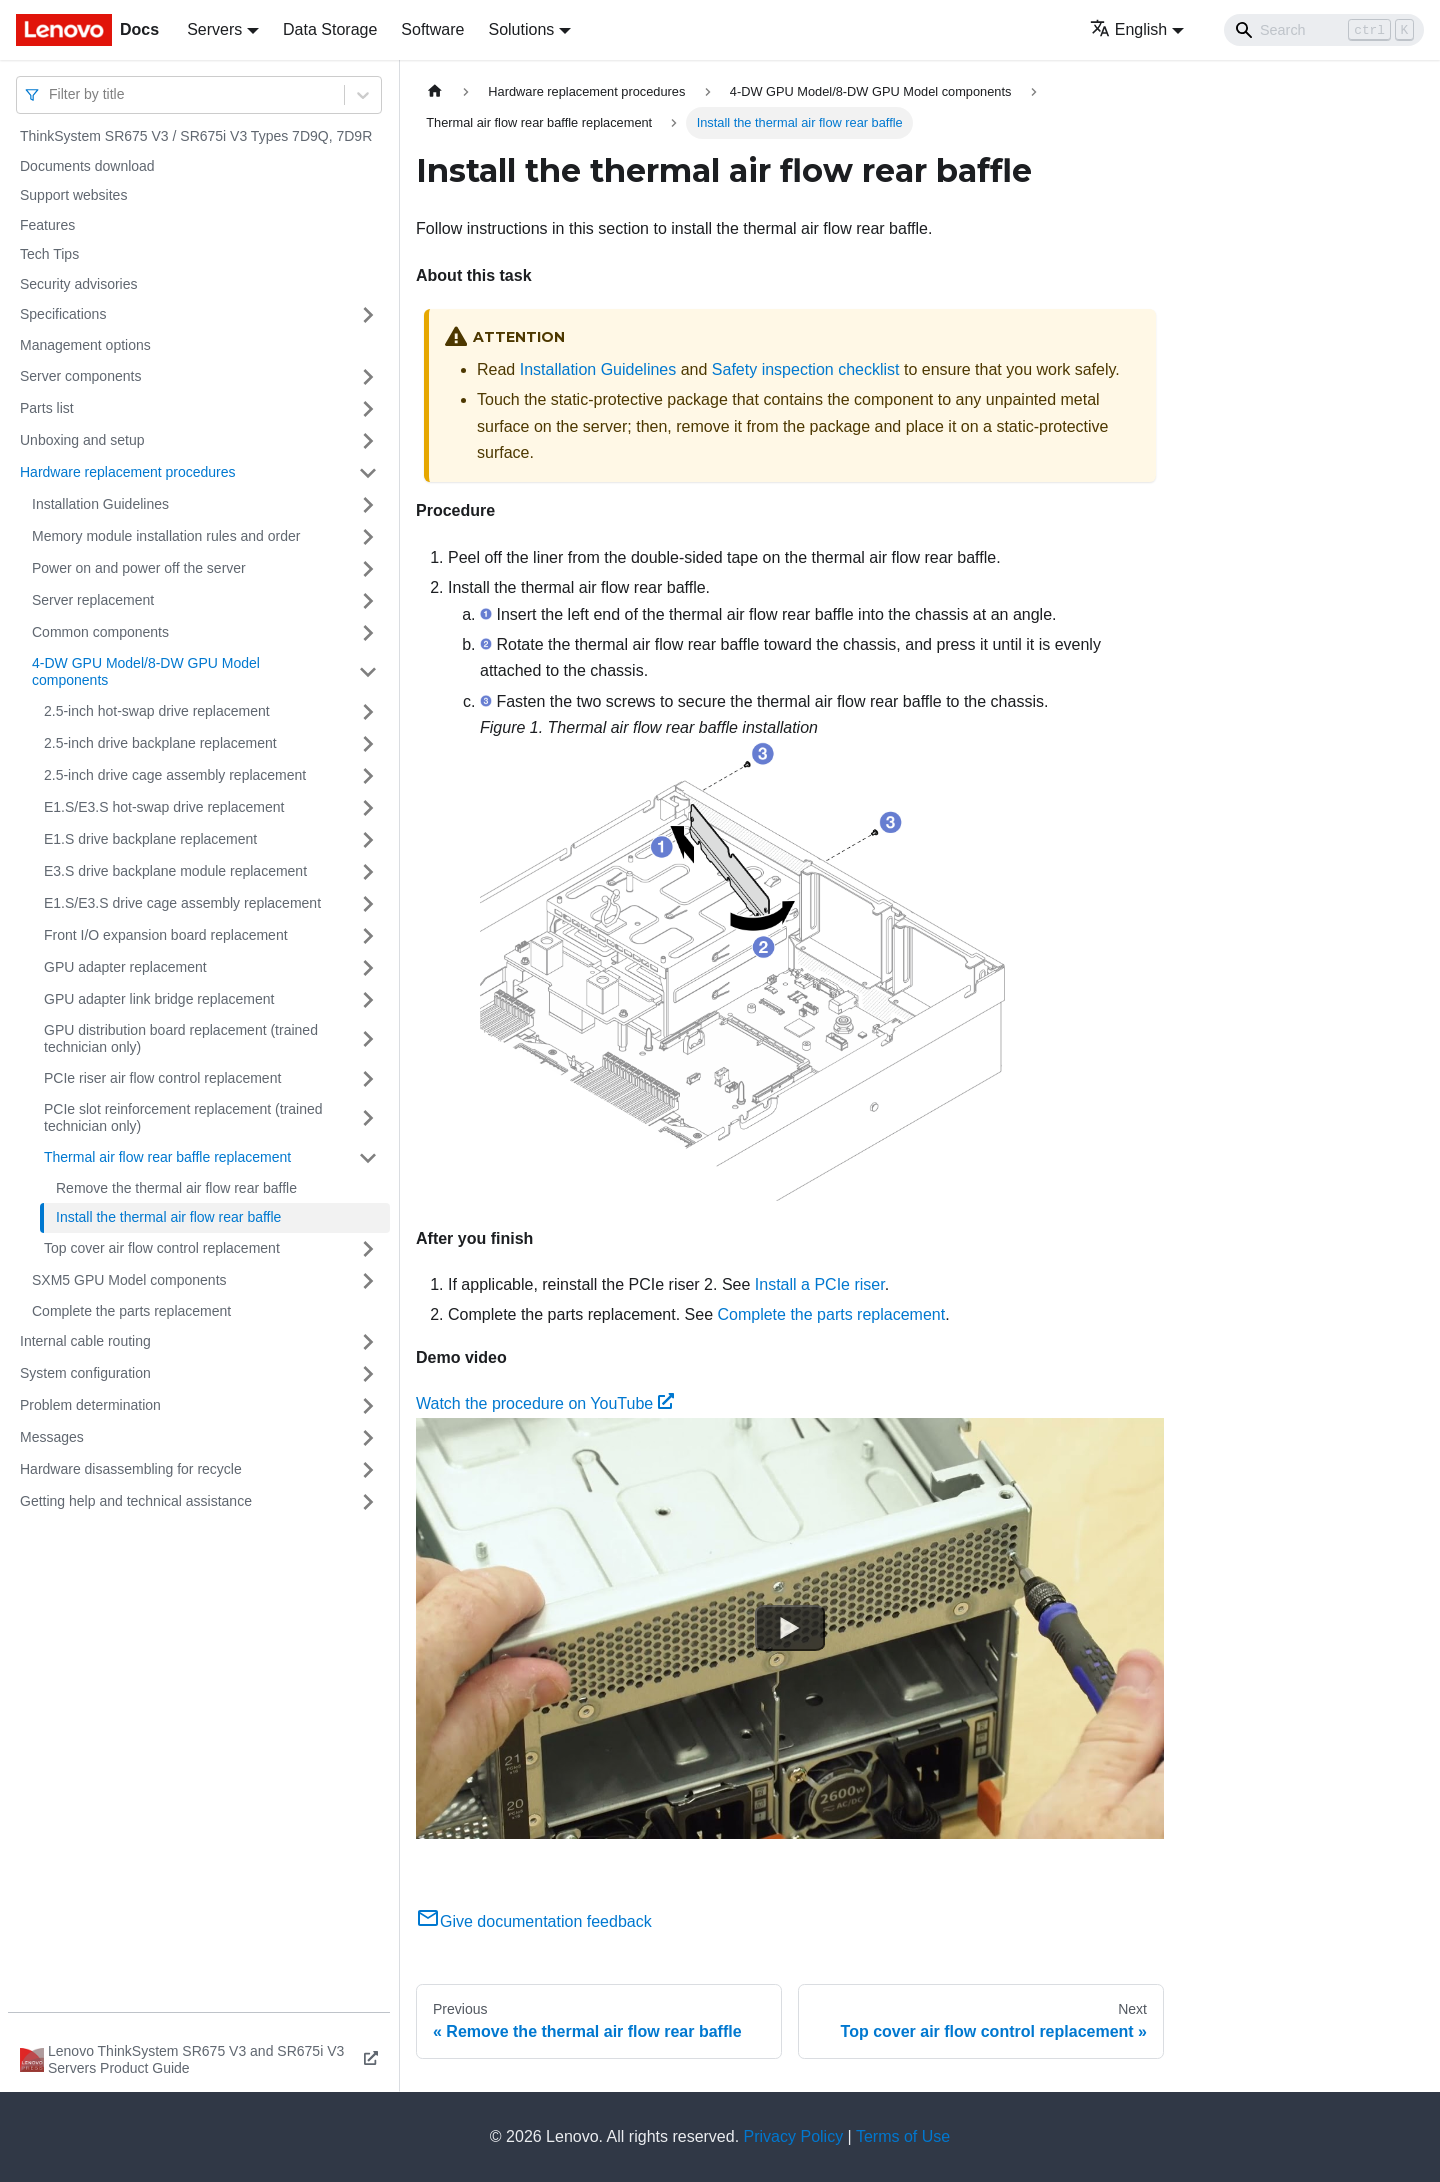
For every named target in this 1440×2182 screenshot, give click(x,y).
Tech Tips (49, 254)
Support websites (73, 195)
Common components (100, 632)
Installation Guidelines (100, 504)
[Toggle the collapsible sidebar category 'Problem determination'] (368, 1406)
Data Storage (330, 29)
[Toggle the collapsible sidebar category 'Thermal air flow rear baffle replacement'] (368, 1158)
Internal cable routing (85, 1341)
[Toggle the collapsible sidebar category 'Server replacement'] (368, 601)
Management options (85, 345)
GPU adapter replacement (125, 967)
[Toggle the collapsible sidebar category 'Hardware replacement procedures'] (368, 473)
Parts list (47, 408)
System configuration (85, 1373)
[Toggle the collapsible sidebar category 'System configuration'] (368, 1374)
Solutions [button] (521, 29)
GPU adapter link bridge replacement (159, 999)
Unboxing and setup (82, 440)
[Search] (1324, 30)
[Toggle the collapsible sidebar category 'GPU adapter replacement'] (368, 968)
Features (47, 225)
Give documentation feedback (534, 1921)
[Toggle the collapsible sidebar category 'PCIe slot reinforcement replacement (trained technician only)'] (368, 1118)
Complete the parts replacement (131, 1311)
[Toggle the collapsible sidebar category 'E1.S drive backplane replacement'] (368, 840)
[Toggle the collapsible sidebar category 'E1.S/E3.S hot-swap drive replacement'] (368, 808)
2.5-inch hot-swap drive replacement (157, 711)
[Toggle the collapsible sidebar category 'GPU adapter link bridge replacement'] (368, 1000)
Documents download (87, 166)
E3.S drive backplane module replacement (175, 871)
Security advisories (79, 284)
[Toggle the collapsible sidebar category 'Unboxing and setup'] (368, 441)
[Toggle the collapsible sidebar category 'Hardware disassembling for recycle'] (368, 1470)
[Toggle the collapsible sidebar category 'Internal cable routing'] (368, 1342)
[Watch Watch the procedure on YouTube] (790, 1628)
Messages (52, 1437)
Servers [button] (214, 29)
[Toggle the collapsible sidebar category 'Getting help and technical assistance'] (368, 1502)
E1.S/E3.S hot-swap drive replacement (164, 807)
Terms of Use (903, 2136)
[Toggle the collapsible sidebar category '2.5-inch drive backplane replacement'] (368, 744)
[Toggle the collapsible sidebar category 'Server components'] (368, 377)
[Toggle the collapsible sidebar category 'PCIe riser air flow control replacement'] (368, 1079)
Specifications (63, 314)
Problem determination (90, 1405)
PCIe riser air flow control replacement (162, 1078)
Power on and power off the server (139, 568)
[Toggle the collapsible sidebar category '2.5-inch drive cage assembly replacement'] (368, 776)
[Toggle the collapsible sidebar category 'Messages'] (368, 1438)
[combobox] (51, 94)
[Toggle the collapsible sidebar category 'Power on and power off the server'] (368, 569)
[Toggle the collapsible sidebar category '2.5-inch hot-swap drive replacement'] (368, 712)
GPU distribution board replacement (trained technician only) (181, 1039)
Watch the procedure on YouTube (545, 1403)
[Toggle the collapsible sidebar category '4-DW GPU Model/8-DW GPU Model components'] (368, 672)
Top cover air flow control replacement (162, 1248)
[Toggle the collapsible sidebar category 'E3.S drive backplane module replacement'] (368, 872)
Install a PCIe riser (820, 1284)
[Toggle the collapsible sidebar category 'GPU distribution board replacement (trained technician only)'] (368, 1039)
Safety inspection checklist (806, 369)
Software (432, 29)
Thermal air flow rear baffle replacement (167, 1157)
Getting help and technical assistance (136, 1501)
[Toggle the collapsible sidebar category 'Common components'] (368, 633)
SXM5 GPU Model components (129, 1280)
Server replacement (93, 600)
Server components (80, 376)
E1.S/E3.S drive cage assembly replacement (182, 903)
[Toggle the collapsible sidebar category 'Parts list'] (368, 409)
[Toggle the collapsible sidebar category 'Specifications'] (368, 315)
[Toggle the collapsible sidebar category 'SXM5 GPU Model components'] (368, 1281)
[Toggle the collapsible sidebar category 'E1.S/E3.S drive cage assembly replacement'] (368, 904)
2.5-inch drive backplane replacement (160, 743)
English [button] (1128, 29)
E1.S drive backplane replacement (150, 839)
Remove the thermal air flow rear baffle (176, 1188)
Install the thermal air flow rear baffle (168, 1217)
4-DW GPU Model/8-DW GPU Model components (146, 672)
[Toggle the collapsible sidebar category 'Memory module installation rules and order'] (368, 537)
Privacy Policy (794, 2136)
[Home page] (435, 91)
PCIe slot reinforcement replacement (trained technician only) (183, 1118)
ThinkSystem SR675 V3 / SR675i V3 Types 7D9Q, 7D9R (196, 136)
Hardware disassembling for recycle (131, 1469)
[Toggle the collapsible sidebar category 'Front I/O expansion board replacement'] (368, 936)
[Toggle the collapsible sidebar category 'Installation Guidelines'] (368, 505)
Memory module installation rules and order (166, 536)
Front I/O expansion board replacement (166, 935)
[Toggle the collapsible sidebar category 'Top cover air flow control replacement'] (368, 1249)
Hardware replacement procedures (128, 472)
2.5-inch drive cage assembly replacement (175, 775)
